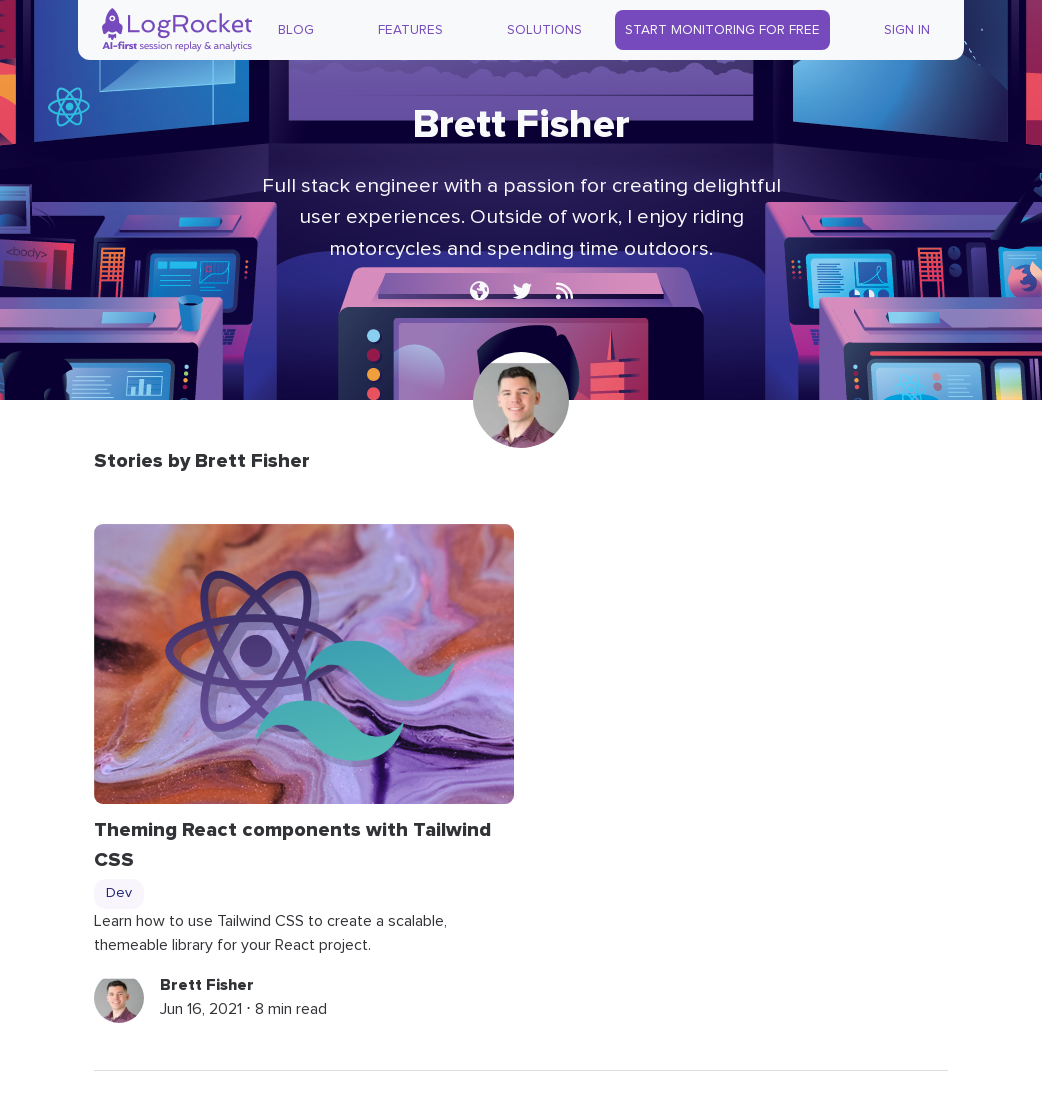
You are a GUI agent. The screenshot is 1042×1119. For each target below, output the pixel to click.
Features (410, 30)
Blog (296, 30)
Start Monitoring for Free (722, 30)
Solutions (544, 30)
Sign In (907, 30)
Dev (119, 893)
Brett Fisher (207, 985)
